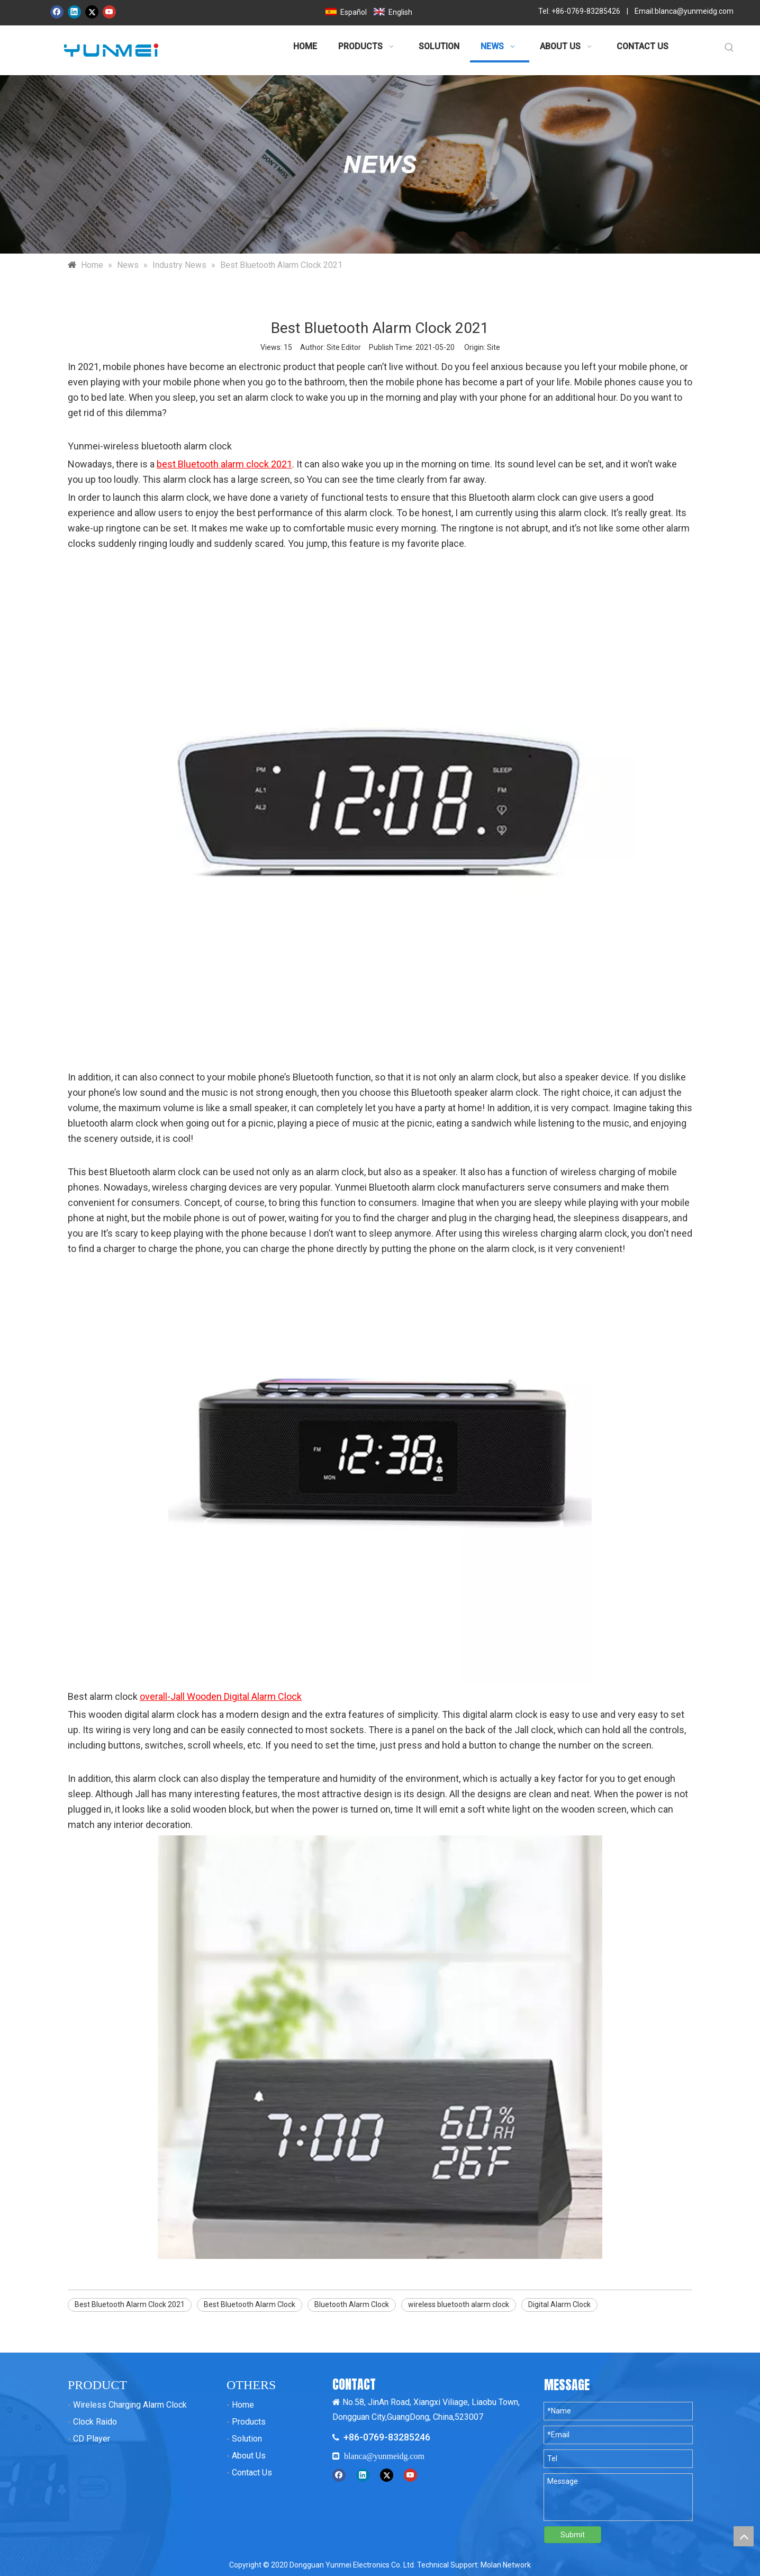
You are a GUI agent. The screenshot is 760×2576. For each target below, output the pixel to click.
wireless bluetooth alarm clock (458, 2304)
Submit (572, 2534)
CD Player (91, 2439)
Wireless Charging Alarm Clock (130, 2405)
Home (243, 2405)
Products (249, 2422)
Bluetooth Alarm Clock (351, 2304)
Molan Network (506, 2565)
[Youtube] (109, 12)
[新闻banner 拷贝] (380, 164)
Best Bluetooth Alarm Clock (249, 2304)
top (744, 2536)
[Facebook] (57, 12)
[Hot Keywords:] (729, 47)
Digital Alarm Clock (559, 2304)
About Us (249, 2456)
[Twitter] (91, 12)
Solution (247, 2439)
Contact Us (252, 2472)
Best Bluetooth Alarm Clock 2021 (130, 2304)
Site (493, 347)
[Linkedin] (74, 12)
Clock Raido (95, 2422)
